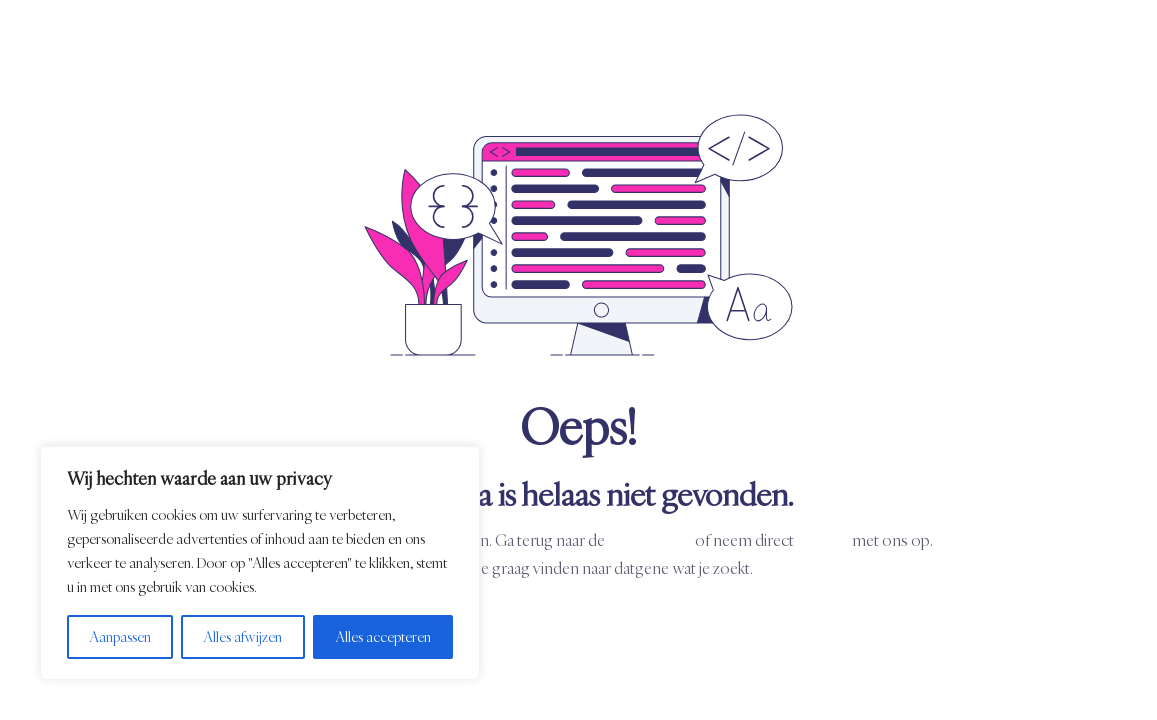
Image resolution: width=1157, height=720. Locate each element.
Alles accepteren (383, 637)
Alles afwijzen (242, 637)
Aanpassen (120, 637)
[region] (260, 563)
